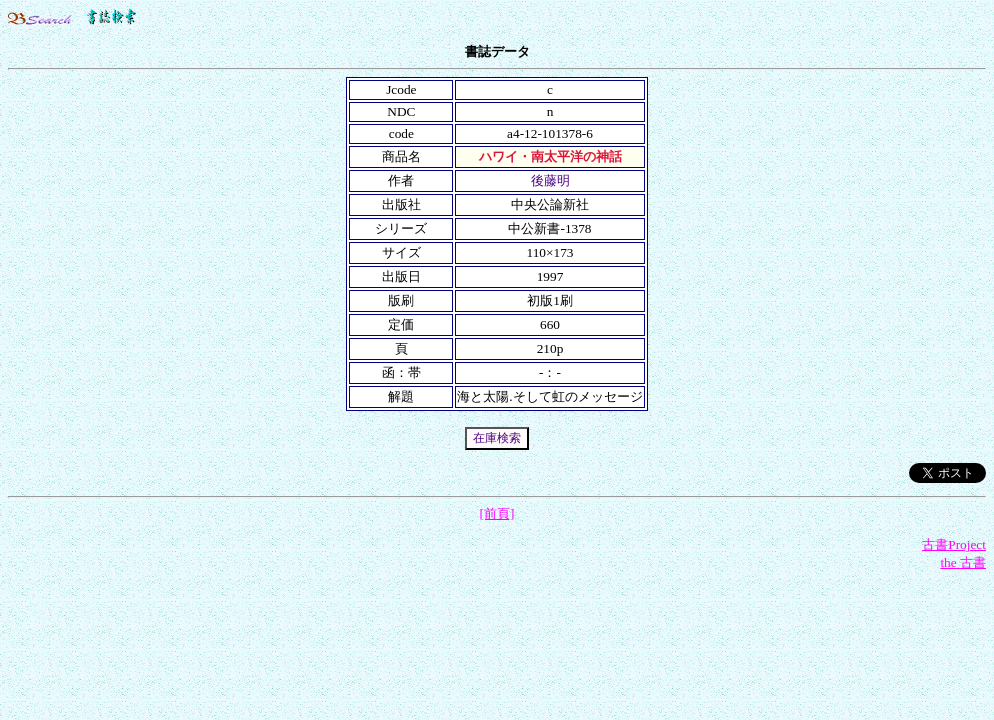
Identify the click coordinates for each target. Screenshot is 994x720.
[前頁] (497, 513)
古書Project (954, 544)
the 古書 (963, 562)
